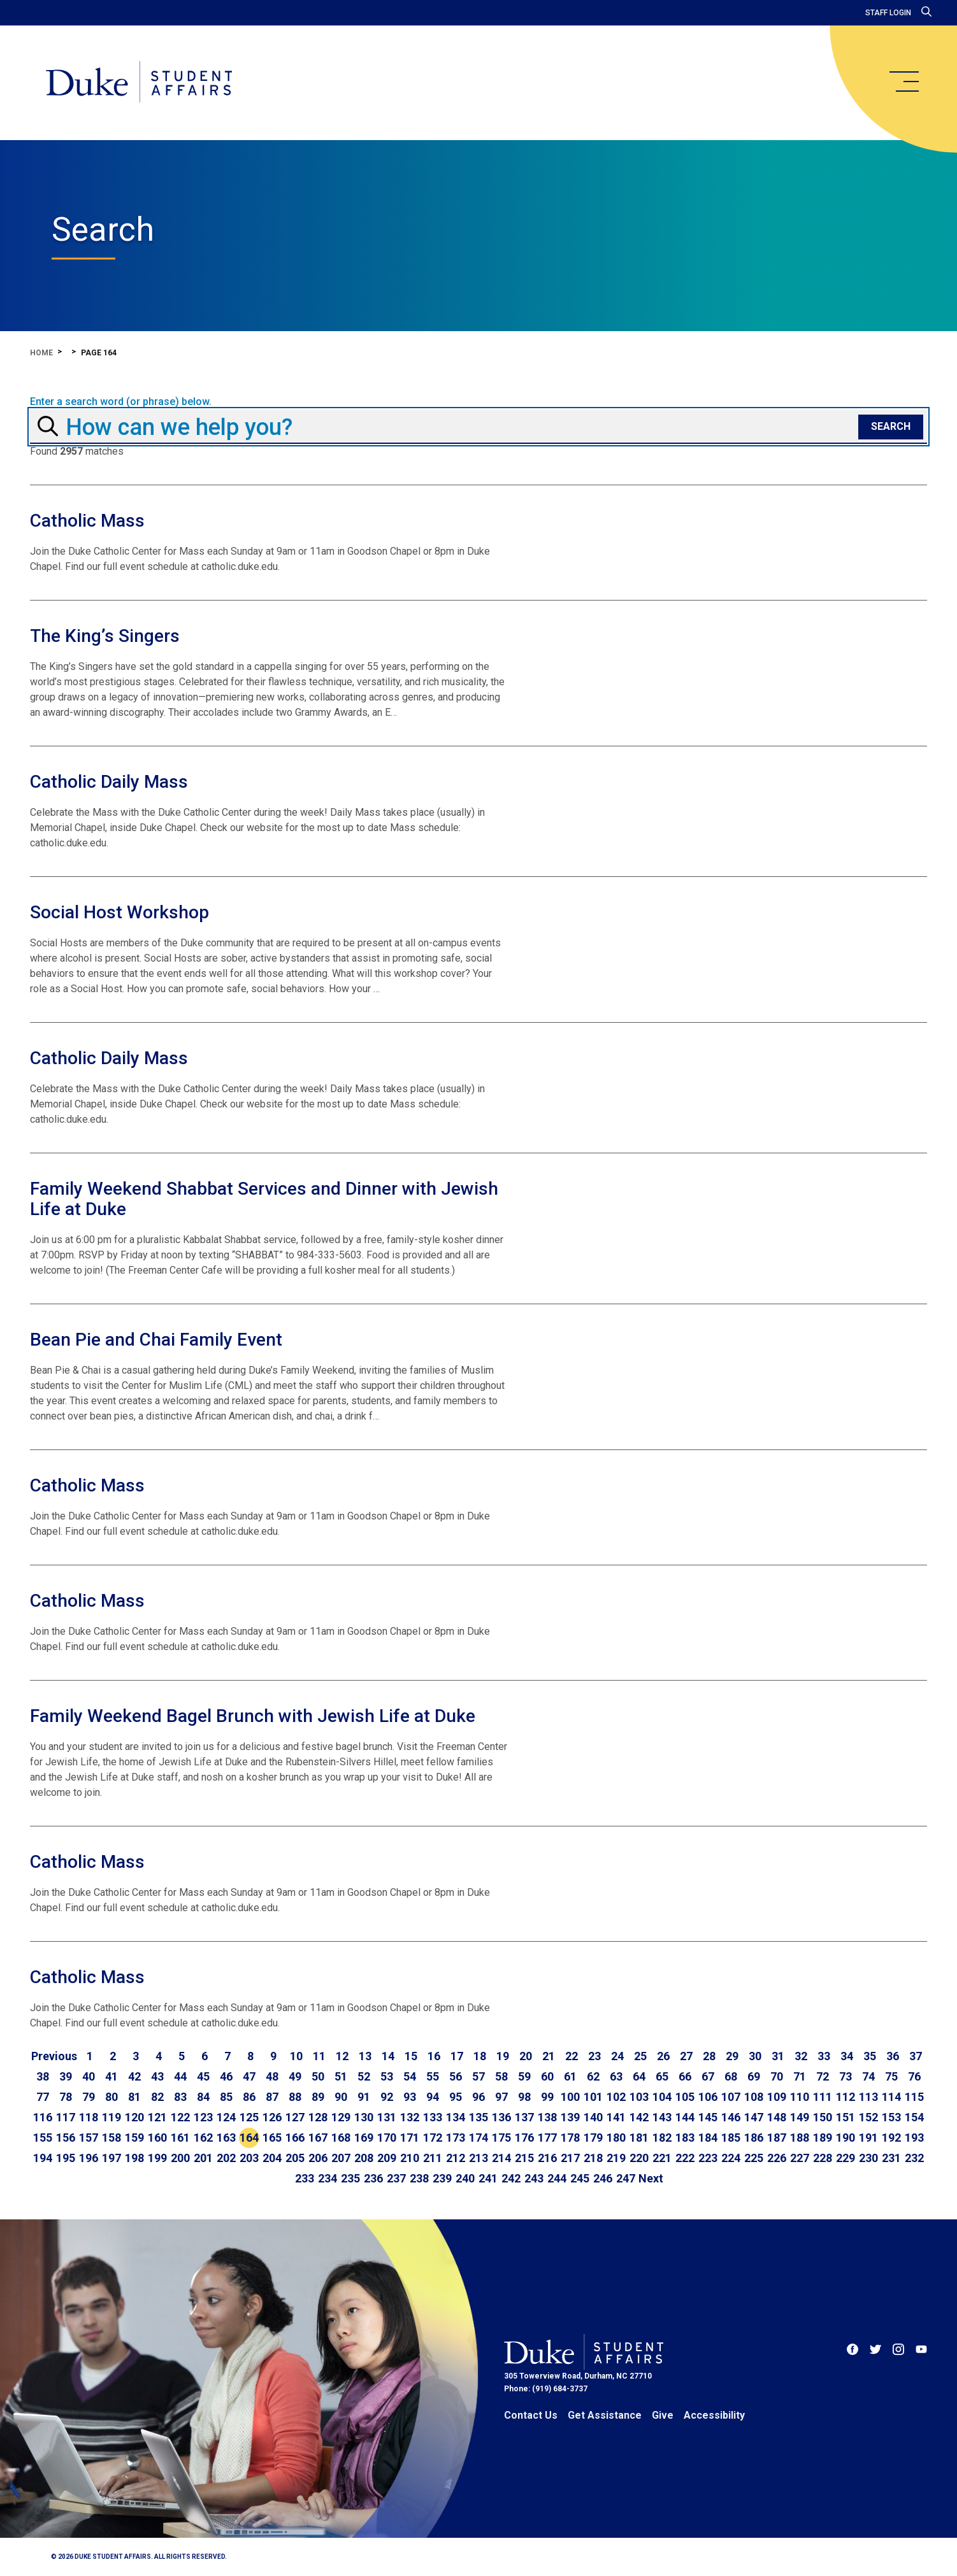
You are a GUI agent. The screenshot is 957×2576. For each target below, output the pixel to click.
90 (341, 2096)
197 (111, 2158)
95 (455, 2096)
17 (456, 2056)
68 (730, 2076)
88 (295, 2096)
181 (639, 2137)
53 (386, 2076)
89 (318, 2096)
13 (365, 2056)
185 (730, 2137)
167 (317, 2137)
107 (730, 2096)
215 (524, 2158)
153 (891, 2117)
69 (753, 2076)
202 (226, 2158)
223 (707, 2158)
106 (707, 2096)
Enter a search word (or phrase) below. (121, 402)
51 (341, 2076)
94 (432, 2096)
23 (594, 2056)
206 (317, 2158)
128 (317, 2117)
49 (295, 2076)
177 (547, 2137)
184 (707, 2137)
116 (42, 2117)
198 (134, 2158)
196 (88, 2158)
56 (455, 2076)
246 (602, 2178)
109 (776, 2096)
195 (65, 2158)
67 (708, 2076)
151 (845, 2117)
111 (822, 2096)
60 (547, 2076)
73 (845, 2076)
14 (388, 2056)
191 (868, 2137)
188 (799, 2137)
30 (755, 2056)
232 (914, 2158)
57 (478, 2076)
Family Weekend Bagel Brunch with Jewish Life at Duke (252, 1715)
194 (42, 2158)
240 (465, 2178)
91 (363, 2096)
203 (249, 2158)
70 (776, 2076)
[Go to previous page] (54, 2056)
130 (363, 2117)
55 (432, 2076)
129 (340, 2117)
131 (386, 2117)
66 (685, 2076)
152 (868, 2117)
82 (157, 2096)
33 (823, 2056)
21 (548, 2056)
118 (88, 2117)
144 (684, 2117)
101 (593, 2096)
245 (579, 2178)
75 (891, 2076)
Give (662, 2415)
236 (373, 2178)
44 (180, 2076)
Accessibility (714, 2415)
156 (65, 2137)
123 (203, 2117)
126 (272, 2117)
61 (570, 2076)
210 (409, 2158)
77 (42, 2096)
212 (455, 2158)
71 (799, 2076)
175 (501, 2137)
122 (180, 2117)
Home (41, 352)
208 (363, 2158)
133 (432, 2117)
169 (363, 2137)
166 (295, 2137)
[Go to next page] (650, 2178)
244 (556, 2178)
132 (409, 2117)
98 (524, 2096)
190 (845, 2137)
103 (639, 2096)
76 (914, 2076)
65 (662, 2076)
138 (547, 2117)
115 (914, 2096)
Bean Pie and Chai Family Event (156, 1339)
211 (432, 2158)
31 (778, 2056)
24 (617, 2056)
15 (411, 2056)
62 (593, 2076)
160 (157, 2137)
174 (478, 2137)
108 (753, 2096)
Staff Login (888, 12)
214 (501, 2158)
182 (662, 2137)
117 (65, 2117)
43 (157, 2076)
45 (203, 2076)
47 (249, 2076)
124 (226, 2117)
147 (753, 2117)
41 (111, 2076)
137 (524, 2117)
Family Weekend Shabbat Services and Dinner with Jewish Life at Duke (264, 1199)
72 (822, 2076)
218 (593, 2158)
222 (684, 2158)
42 (134, 2076)
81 (134, 2096)
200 (180, 2158)
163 (226, 2137)
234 (327, 2178)
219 (616, 2158)
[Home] (139, 82)
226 (776, 2158)
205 (295, 2158)
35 (869, 2056)
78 (65, 2096)
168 (340, 2137)
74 (868, 2076)
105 (684, 2096)
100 (570, 2096)
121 (157, 2117)
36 (892, 2056)
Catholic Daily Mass (109, 781)
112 (845, 2096)
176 (524, 2137)
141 (616, 2117)
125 (249, 2117)
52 (363, 2076)
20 (525, 2056)
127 (295, 2117)
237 (396, 2178)
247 (625, 2178)
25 (640, 2056)
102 (616, 2096)
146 (730, 2117)
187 (776, 2137)
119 (111, 2117)
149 (799, 2117)
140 (593, 2117)
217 (570, 2158)
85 (226, 2096)
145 (707, 2117)
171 (409, 2137)
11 (319, 2056)
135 (478, 2117)
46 (226, 2076)
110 (799, 2096)
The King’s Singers (105, 635)
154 (914, 2117)
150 (822, 2117)
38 (42, 2076)
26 (663, 2056)
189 (822, 2137)
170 (386, 2137)
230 (868, 2158)
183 (684, 2137)
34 (846, 2056)
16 (434, 2056)
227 (799, 2158)
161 (180, 2137)
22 (571, 2056)
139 (570, 2117)
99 (547, 2096)
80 (111, 2096)
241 (488, 2178)
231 (891, 2158)
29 (732, 2056)
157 (88, 2137)
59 (524, 2076)
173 (455, 2137)
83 (180, 2096)
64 (639, 2076)
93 (409, 2096)
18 (479, 2056)
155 (42, 2137)
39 (65, 2076)
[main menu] (903, 81)
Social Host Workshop (119, 912)
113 (868, 2096)
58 (501, 2076)
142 (639, 2117)
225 (753, 2158)
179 (593, 2137)
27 (686, 2056)
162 (203, 2137)
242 (511, 2178)
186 (753, 2137)
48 (272, 2076)
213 (478, 2158)
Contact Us (531, 2415)
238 (419, 2178)
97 (501, 2096)
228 (822, 2158)
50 (318, 2076)
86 (249, 2096)
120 (134, 2117)
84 (203, 2096)
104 (662, 2096)
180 (616, 2137)
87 (272, 2096)
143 (662, 2117)
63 (616, 2076)
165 (272, 2137)
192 (891, 2137)
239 (442, 2178)
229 (845, 2158)
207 (340, 2158)
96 (478, 2096)
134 (455, 2117)
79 (88, 2096)
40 (88, 2076)
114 (891, 2096)
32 (801, 2056)
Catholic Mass (87, 520)
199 (157, 2158)
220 (639, 2158)
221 (662, 2158)
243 (533, 2178)
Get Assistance (605, 2415)
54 (409, 2076)
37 (915, 2056)
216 (547, 2158)
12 (342, 2056)
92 (386, 2096)
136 (501, 2117)
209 (386, 2158)
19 (502, 2056)
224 (730, 2158)
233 (304, 2178)
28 (709, 2056)
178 (570, 2137)
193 (914, 2137)
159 (134, 2137)
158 (111, 2137)
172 (432, 2137)
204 (272, 2158)
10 (296, 2056)
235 (350, 2178)
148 (776, 2117)
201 (203, 2158)
